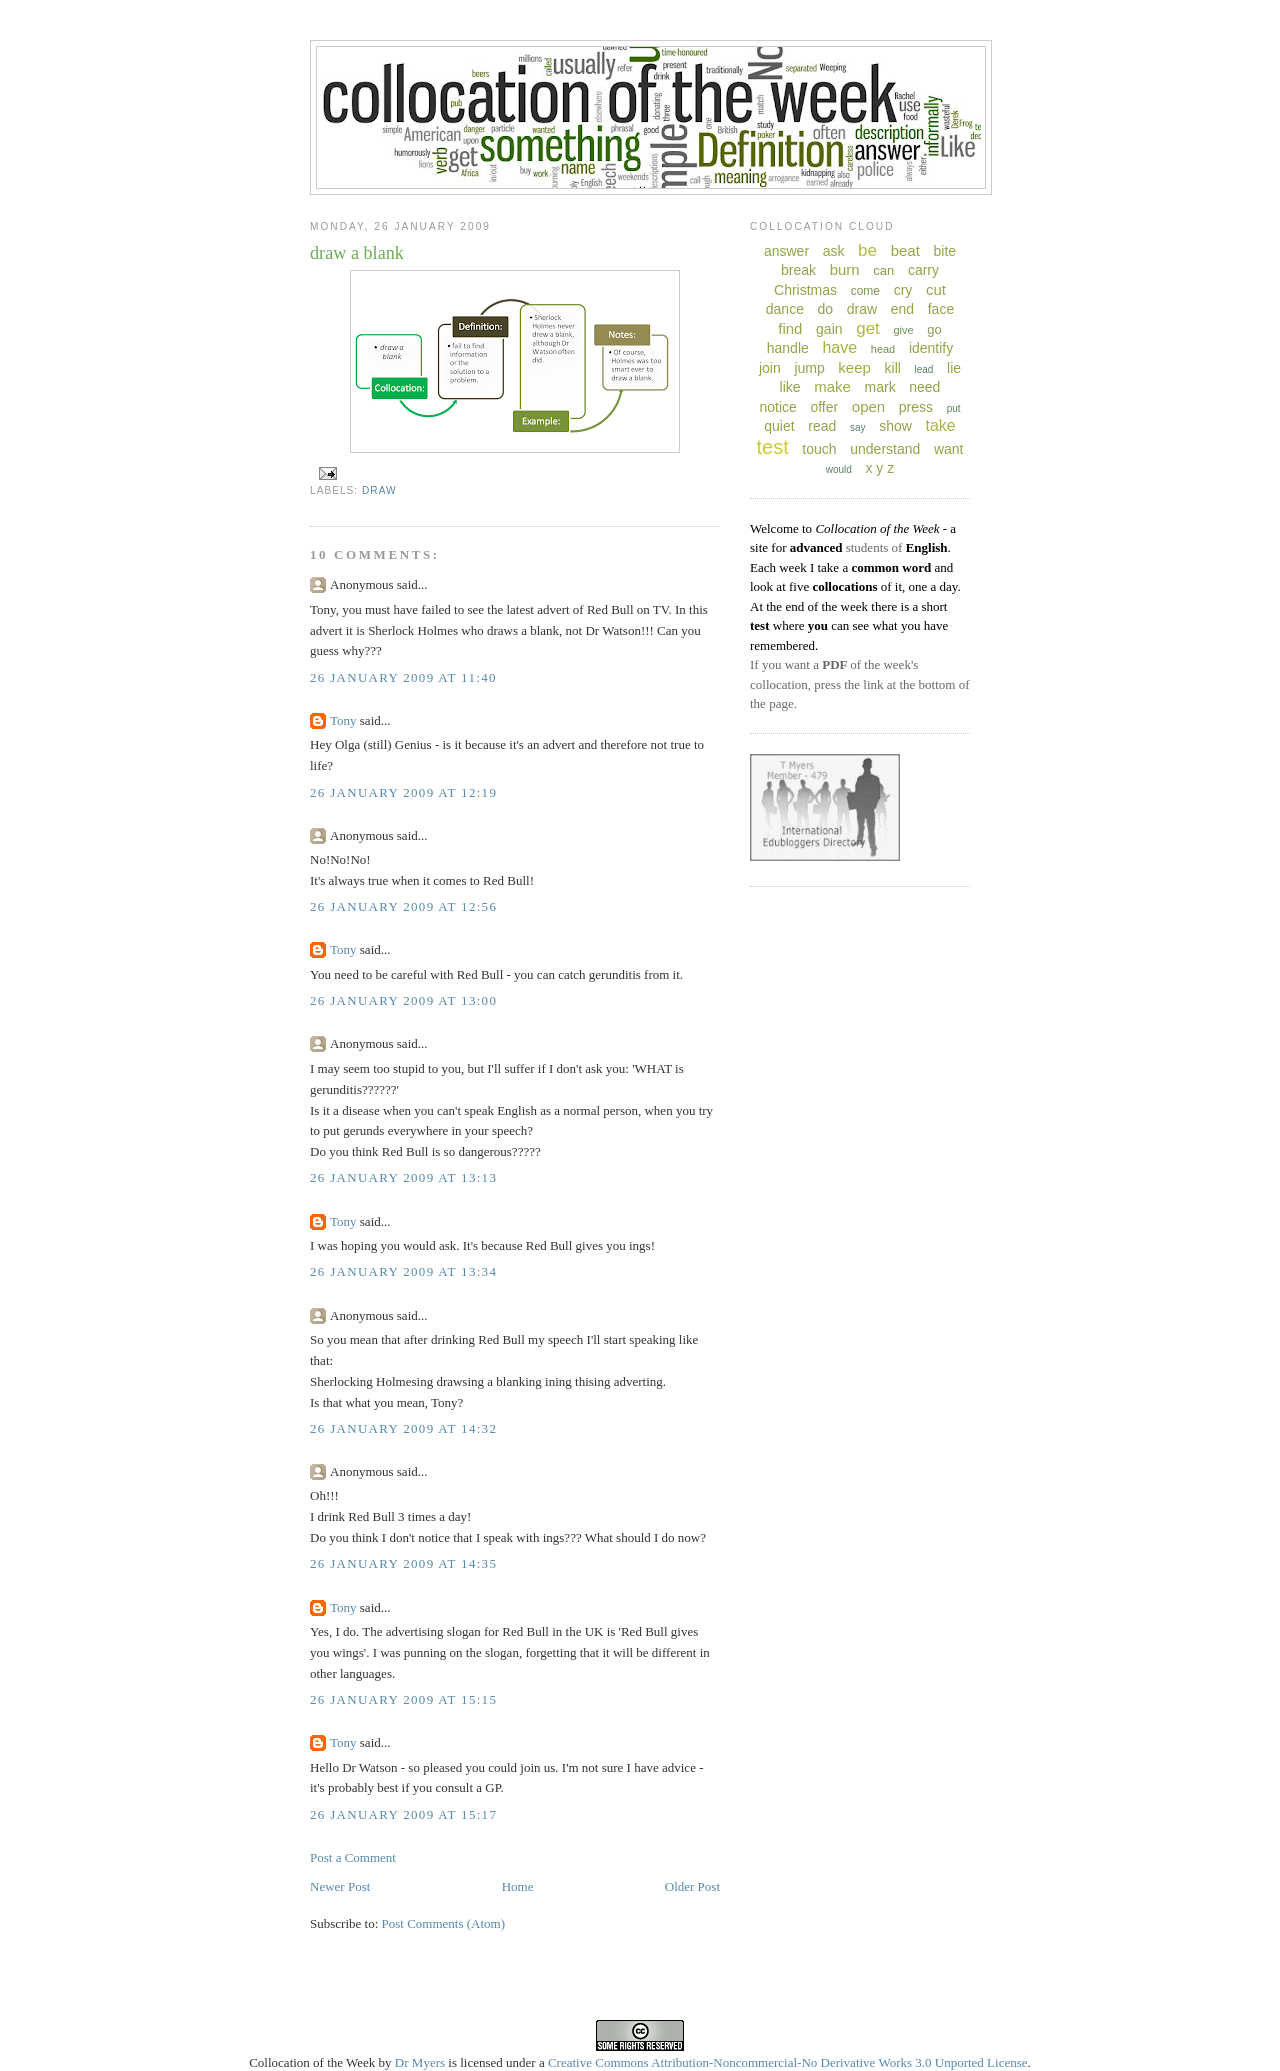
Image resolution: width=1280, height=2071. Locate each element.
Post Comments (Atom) (444, 1923)
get (868, 328)
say (858, 427)
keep (854, 367)
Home (518, 1886)
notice (777, 407)
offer (824, 407)
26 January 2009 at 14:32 (403, 1428)
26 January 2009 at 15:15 (403, 1699)
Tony (343, 720)
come (865, 291)
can (883, 270)
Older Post (692, 1886)
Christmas (805, 290)
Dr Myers (420, 2062)
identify (931, 348)
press (916, 407)
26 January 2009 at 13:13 (403, 1177)
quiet (779, 426)
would (839, 469)
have (839, 347)
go (934, 329)
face (941, 309)
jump (809, 368)
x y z (879, 468)
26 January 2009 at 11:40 (403, 677)
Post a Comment (353, 1857)
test (772, 447)
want (949, 449)
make (832, 386)
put (954, 408)
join (770, 368)
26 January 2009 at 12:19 (403, 792)
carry (923, 270)
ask (834, 251)
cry (903, 290)
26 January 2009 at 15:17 (403, 1814)
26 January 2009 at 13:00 (403, 1000)
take (940, 425)
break (798, 270)
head (883, 349)
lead (923, 369)
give (903, 330)
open (868, 406)
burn (845, 269)
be (867, 250)
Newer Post (340, 1886)
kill (893, 368)
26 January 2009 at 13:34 (403, 1271)
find (790, 328)
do (826, 309)
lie (954, 368)
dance (785, 309)
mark (880, 387)
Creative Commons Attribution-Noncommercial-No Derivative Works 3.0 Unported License (788, 2062)
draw (379, 490)
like (790, 387)
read (822, 426)
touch (819, 449)
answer (786, 251)
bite (944, 251)
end (902, 309)
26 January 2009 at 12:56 (403, 906)
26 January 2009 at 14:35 (403, 1563)
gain (829, 329)
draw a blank (357, 253)
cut (936, 289)
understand (885, 449)
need (924, 387)
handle (788, 348)
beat (905, 250)
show (895, 426)
